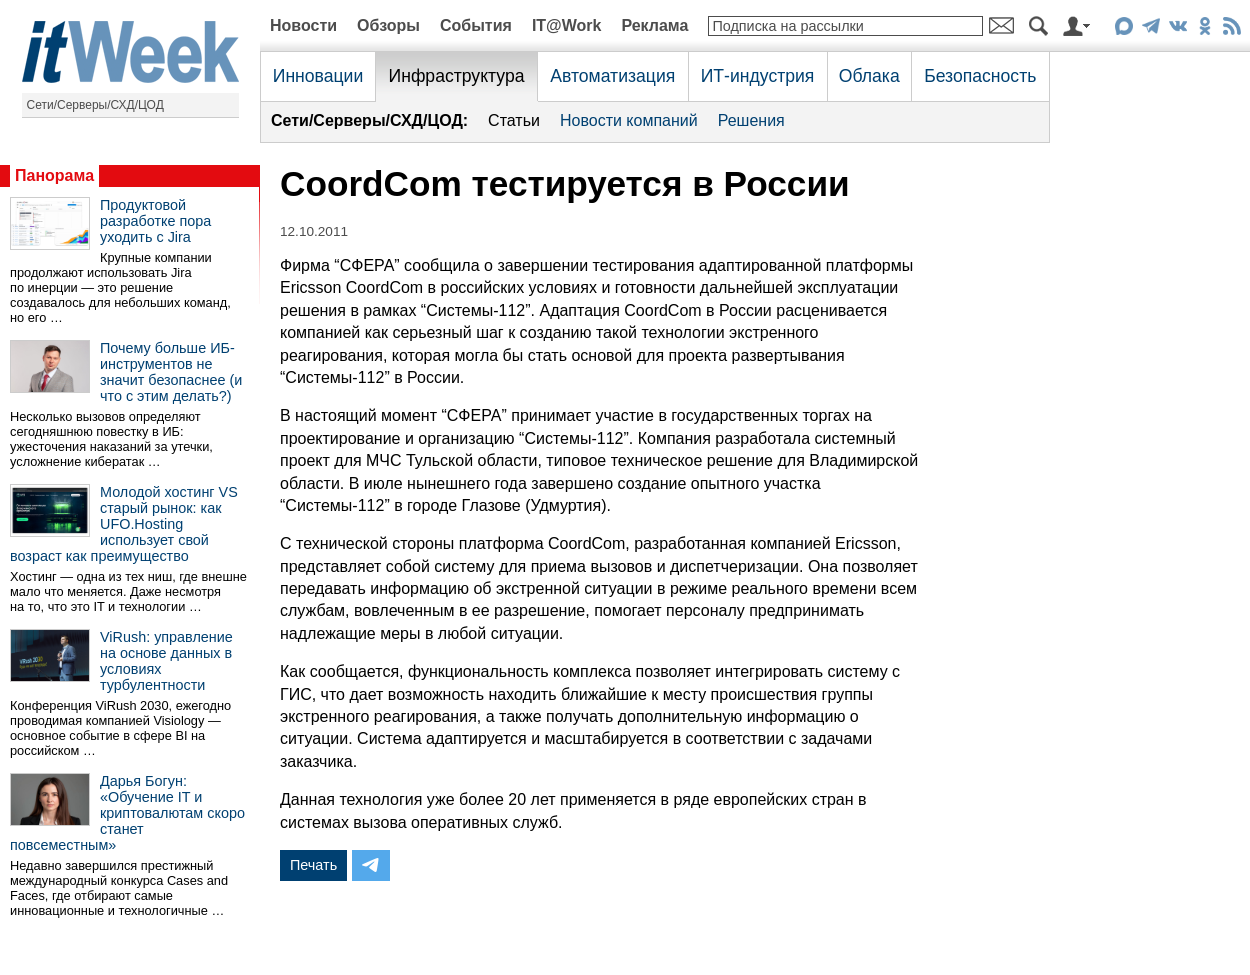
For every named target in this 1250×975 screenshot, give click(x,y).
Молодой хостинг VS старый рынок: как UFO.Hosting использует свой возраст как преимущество (124, 524)
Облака (869, 76)
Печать (313, 865)
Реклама (654, 25)
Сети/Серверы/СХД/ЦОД (95, 105)
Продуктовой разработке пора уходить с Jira (155, 221)
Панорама (54, 175)
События (476, 25)
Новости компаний (629, 120)
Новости (303, 25)
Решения (751, 120)
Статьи (514, 120)
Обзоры (388, 25)
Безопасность (980, 76)
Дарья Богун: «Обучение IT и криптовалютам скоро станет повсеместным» (127, 813)
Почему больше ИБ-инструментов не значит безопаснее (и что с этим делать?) (171, 372)
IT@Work (567, 25)
